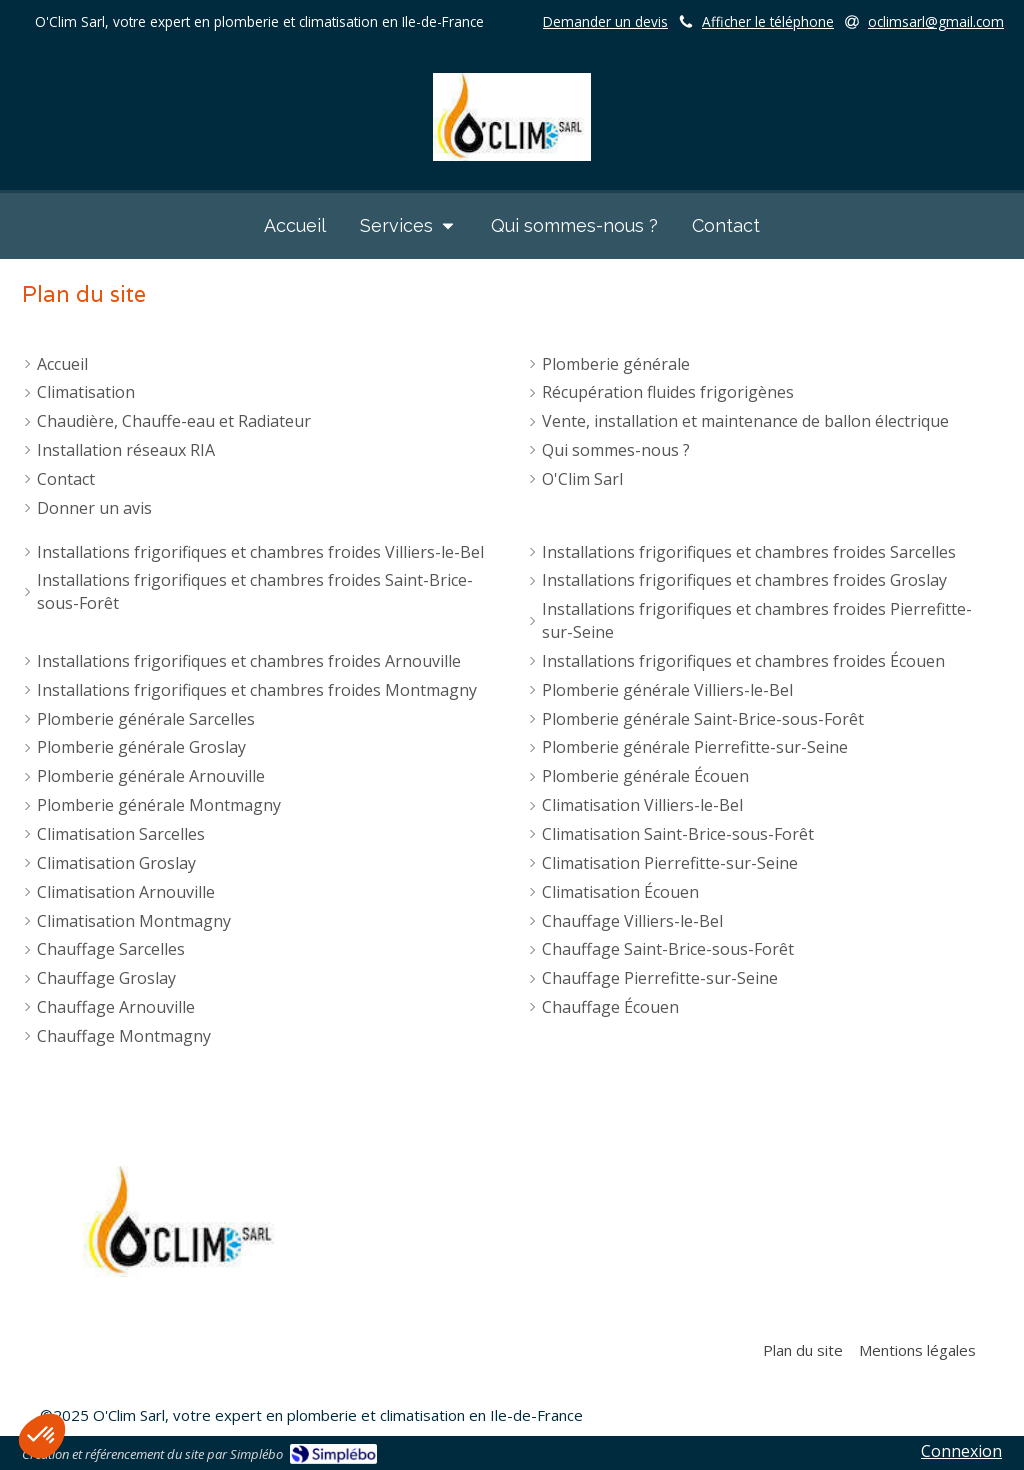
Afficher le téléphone (768, 21)
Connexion (961, 1451)
